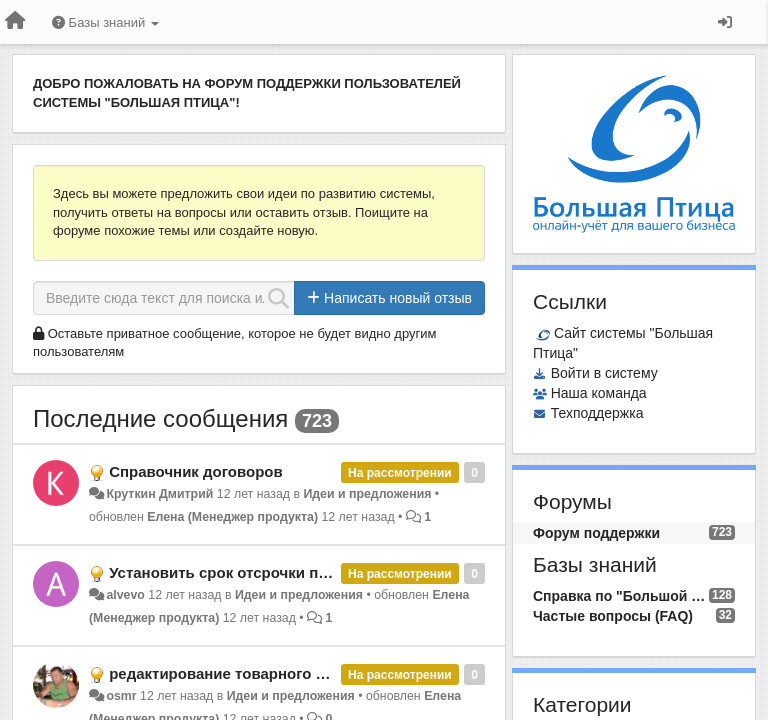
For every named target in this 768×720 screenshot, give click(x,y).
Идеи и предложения (367, 494)
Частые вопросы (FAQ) (613, 616)
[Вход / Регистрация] (725, 22)
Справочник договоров (196, 471)
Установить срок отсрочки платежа (240, 572)
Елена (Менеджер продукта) (232, 517)
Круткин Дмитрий (159, 494)
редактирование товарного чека (228, 673)
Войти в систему (604, 373)
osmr (121, 696)
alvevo (125, 595)
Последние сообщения (160, 418)
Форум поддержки (596, 533)
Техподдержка (597, 413)
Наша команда (599, 393)
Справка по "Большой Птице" (621, 596)
